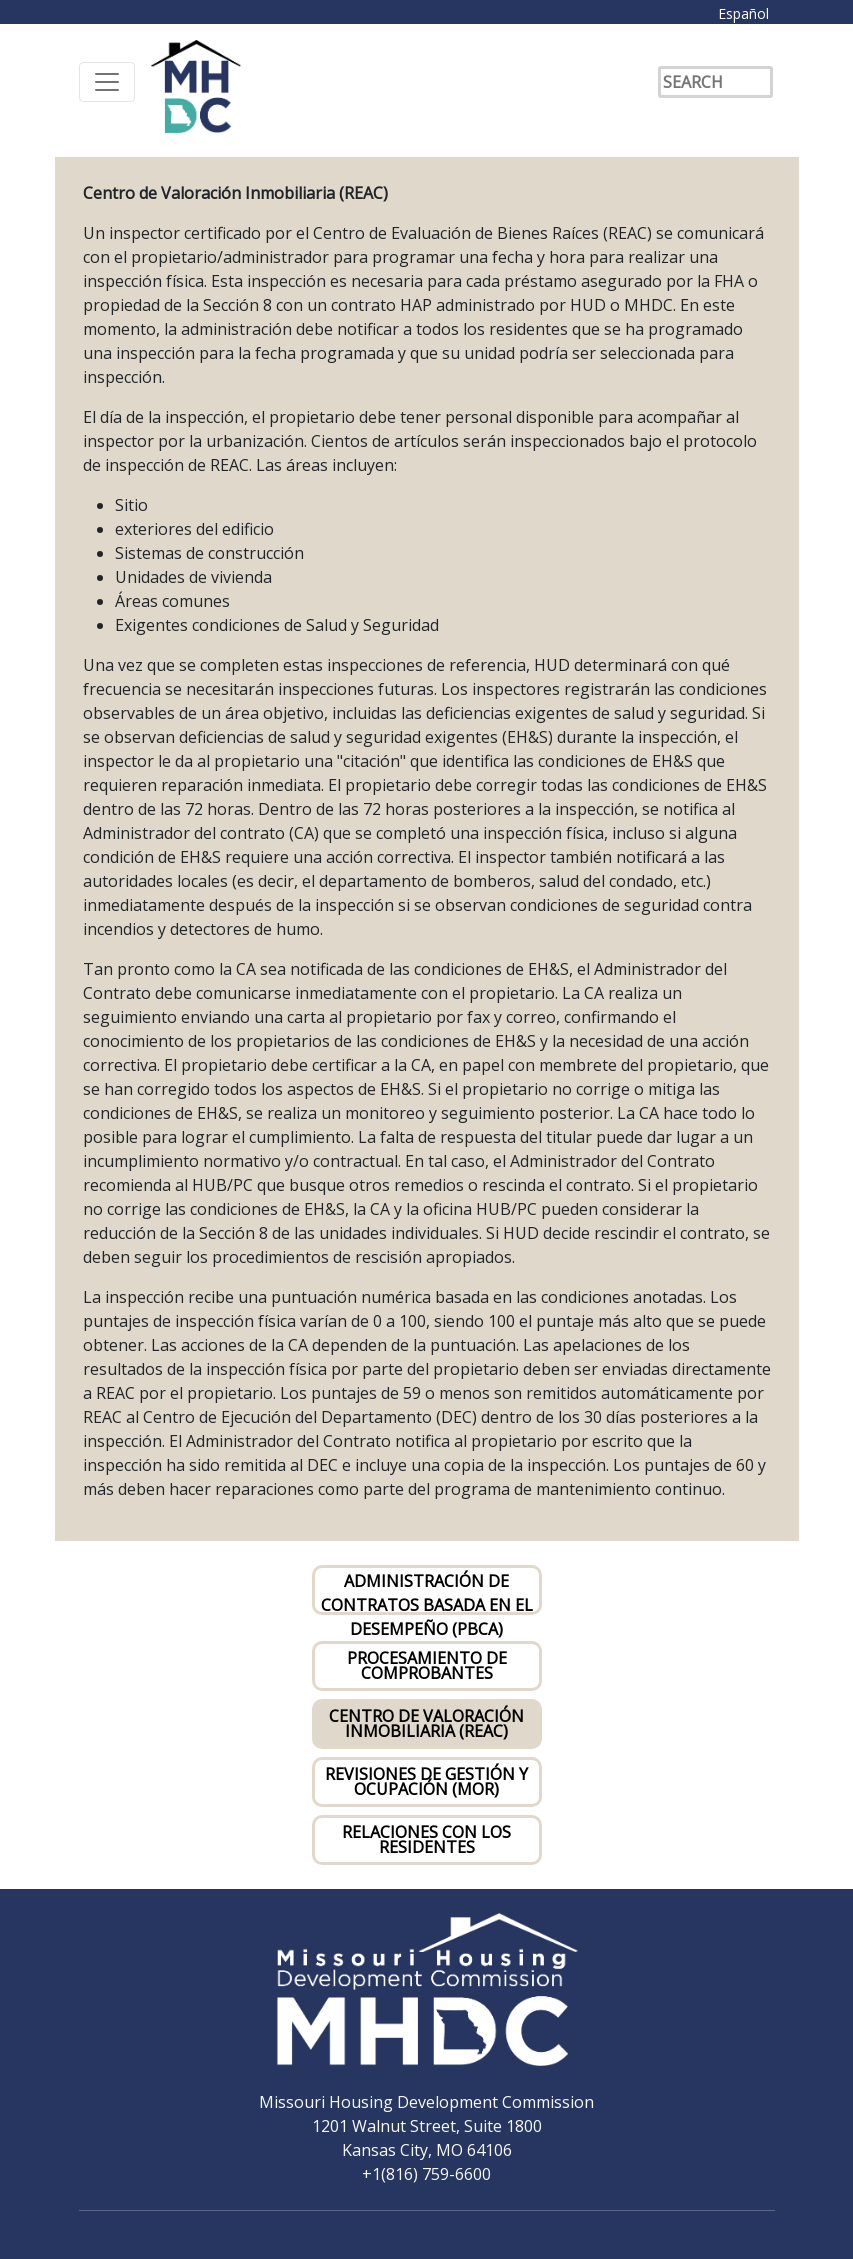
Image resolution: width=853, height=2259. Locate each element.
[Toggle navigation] (107, 82)
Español (743, 13)
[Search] (715, 82)
